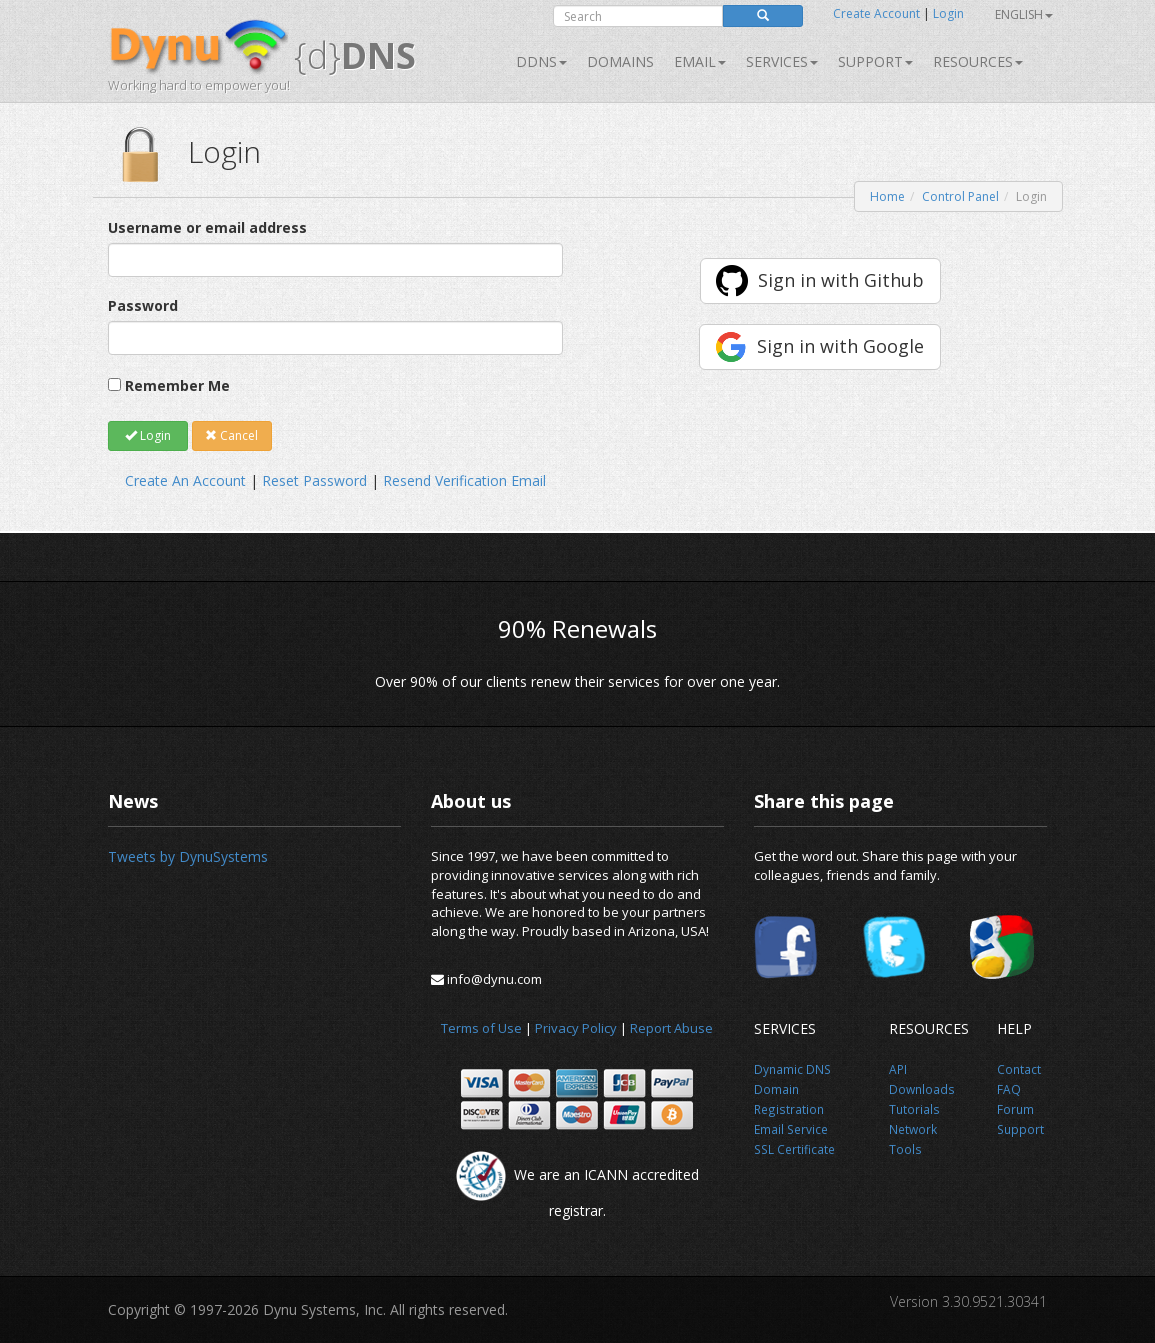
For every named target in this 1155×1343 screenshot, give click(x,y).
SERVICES (782, 61)
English (1024, 14)
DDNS (541, 61)
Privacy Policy (576, 1028)
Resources (978, 61)
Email (700, 61)
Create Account (876, 13)
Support (875, 61)
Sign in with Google (840, 346)
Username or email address (207, 227)
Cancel (231, 435)
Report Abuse (671, 1028)
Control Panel (960, 196)
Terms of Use (481, 1028)
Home (887, 196)
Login (948, 13)
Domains (620, 61)
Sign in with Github (841, 280)
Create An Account (185, 480)
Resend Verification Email (464, 480)
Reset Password (314, 480)
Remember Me (177, 385)
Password (143, 305)
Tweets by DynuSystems (188, 856)
